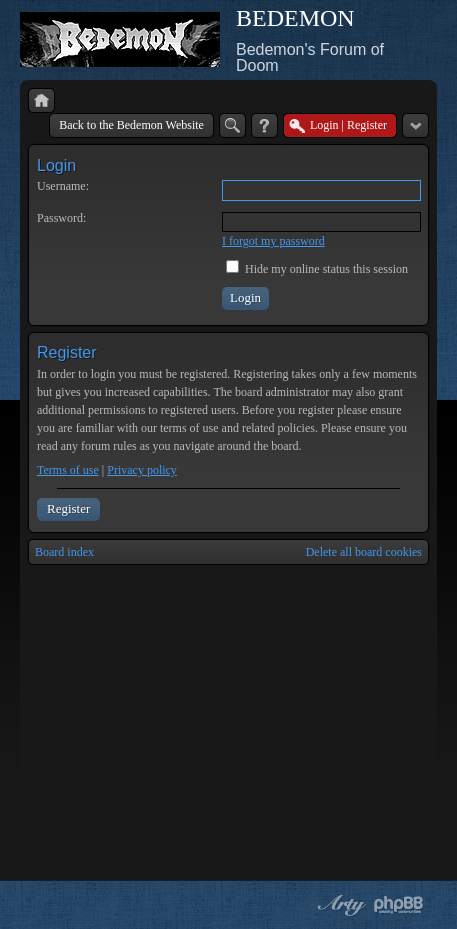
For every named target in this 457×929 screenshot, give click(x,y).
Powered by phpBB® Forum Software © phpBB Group (399, 905)
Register (68, 508)
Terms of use (68, 470)
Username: (63, 186)
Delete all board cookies (364, 552)
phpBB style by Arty (339, 905)
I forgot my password (273, 241)
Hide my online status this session (317, 269)
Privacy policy (142, 470)
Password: (61, 218)
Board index (64, 552)
